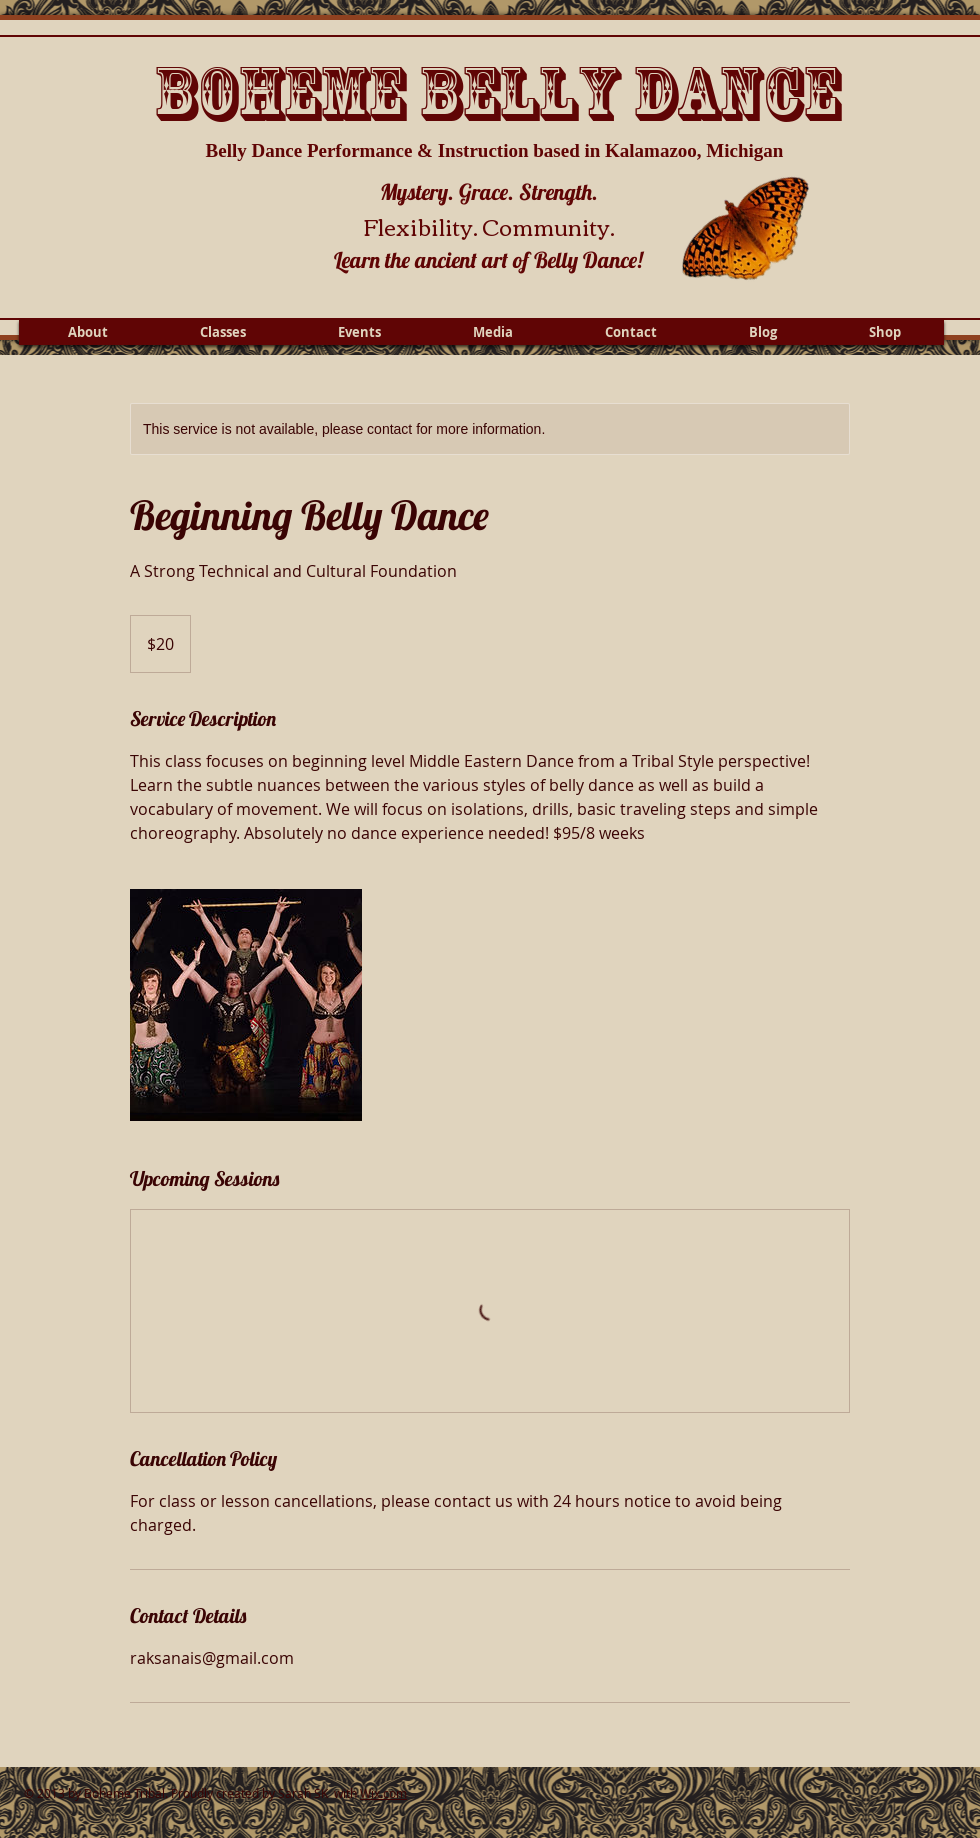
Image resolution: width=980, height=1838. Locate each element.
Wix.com (383, 1793)
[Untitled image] (246, 1005)
